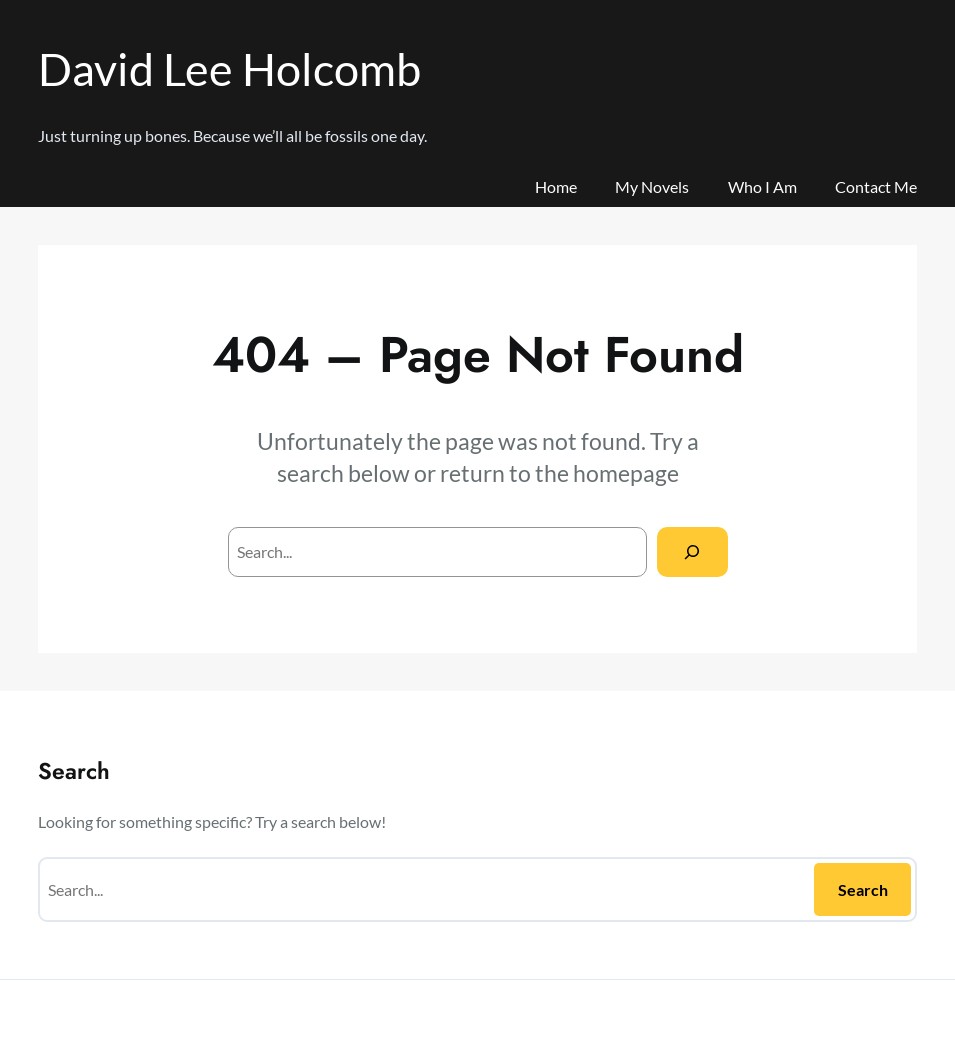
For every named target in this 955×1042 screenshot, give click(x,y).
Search (863, 889)
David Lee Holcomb (229, 69)
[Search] (692, 551)
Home (556, 186)
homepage (626, 473)
